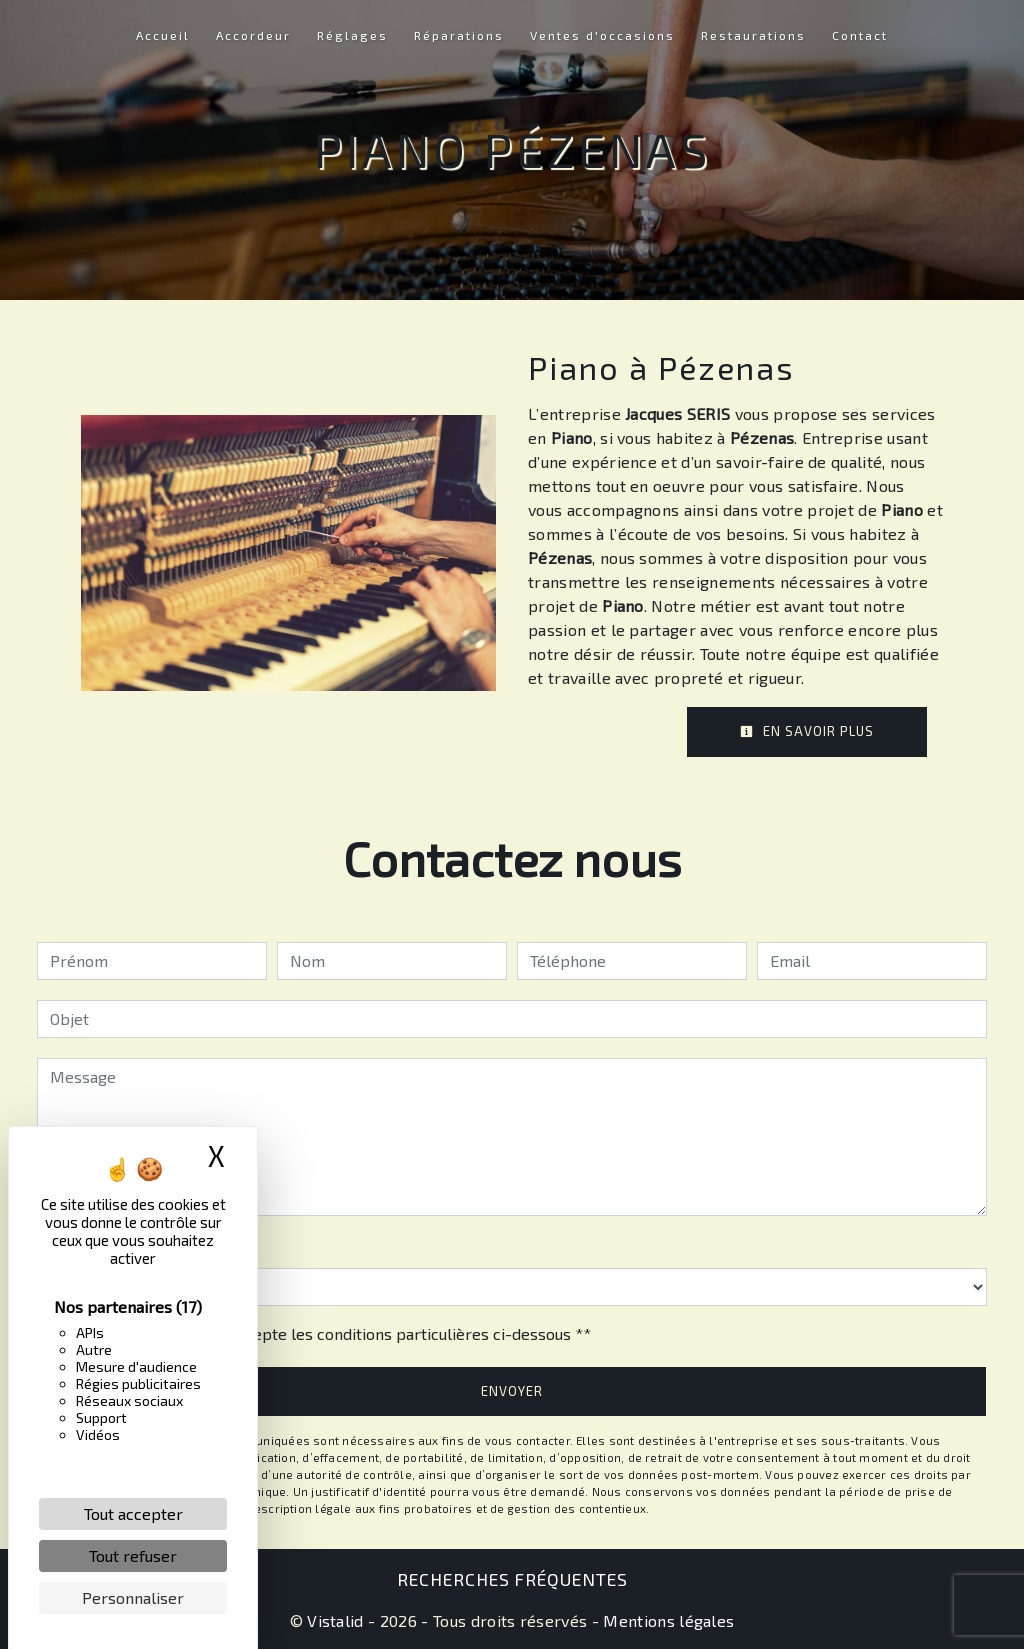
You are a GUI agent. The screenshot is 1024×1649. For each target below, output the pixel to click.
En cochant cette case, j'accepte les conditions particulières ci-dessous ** (324, 1333)
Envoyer (512, 1391)
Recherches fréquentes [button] (512, 1579)
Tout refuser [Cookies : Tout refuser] (133, 1555)
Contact (860, 35)
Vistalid (335, 1620)
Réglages (352, 35)
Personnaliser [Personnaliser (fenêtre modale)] (133, 1597)
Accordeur (253, 35)
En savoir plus (807, 731)
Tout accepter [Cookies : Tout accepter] (133, 1513)
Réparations (459, 35)
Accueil (163, 35)
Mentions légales (666, 1620)
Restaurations (753, 35)
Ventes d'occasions (602, 35)
